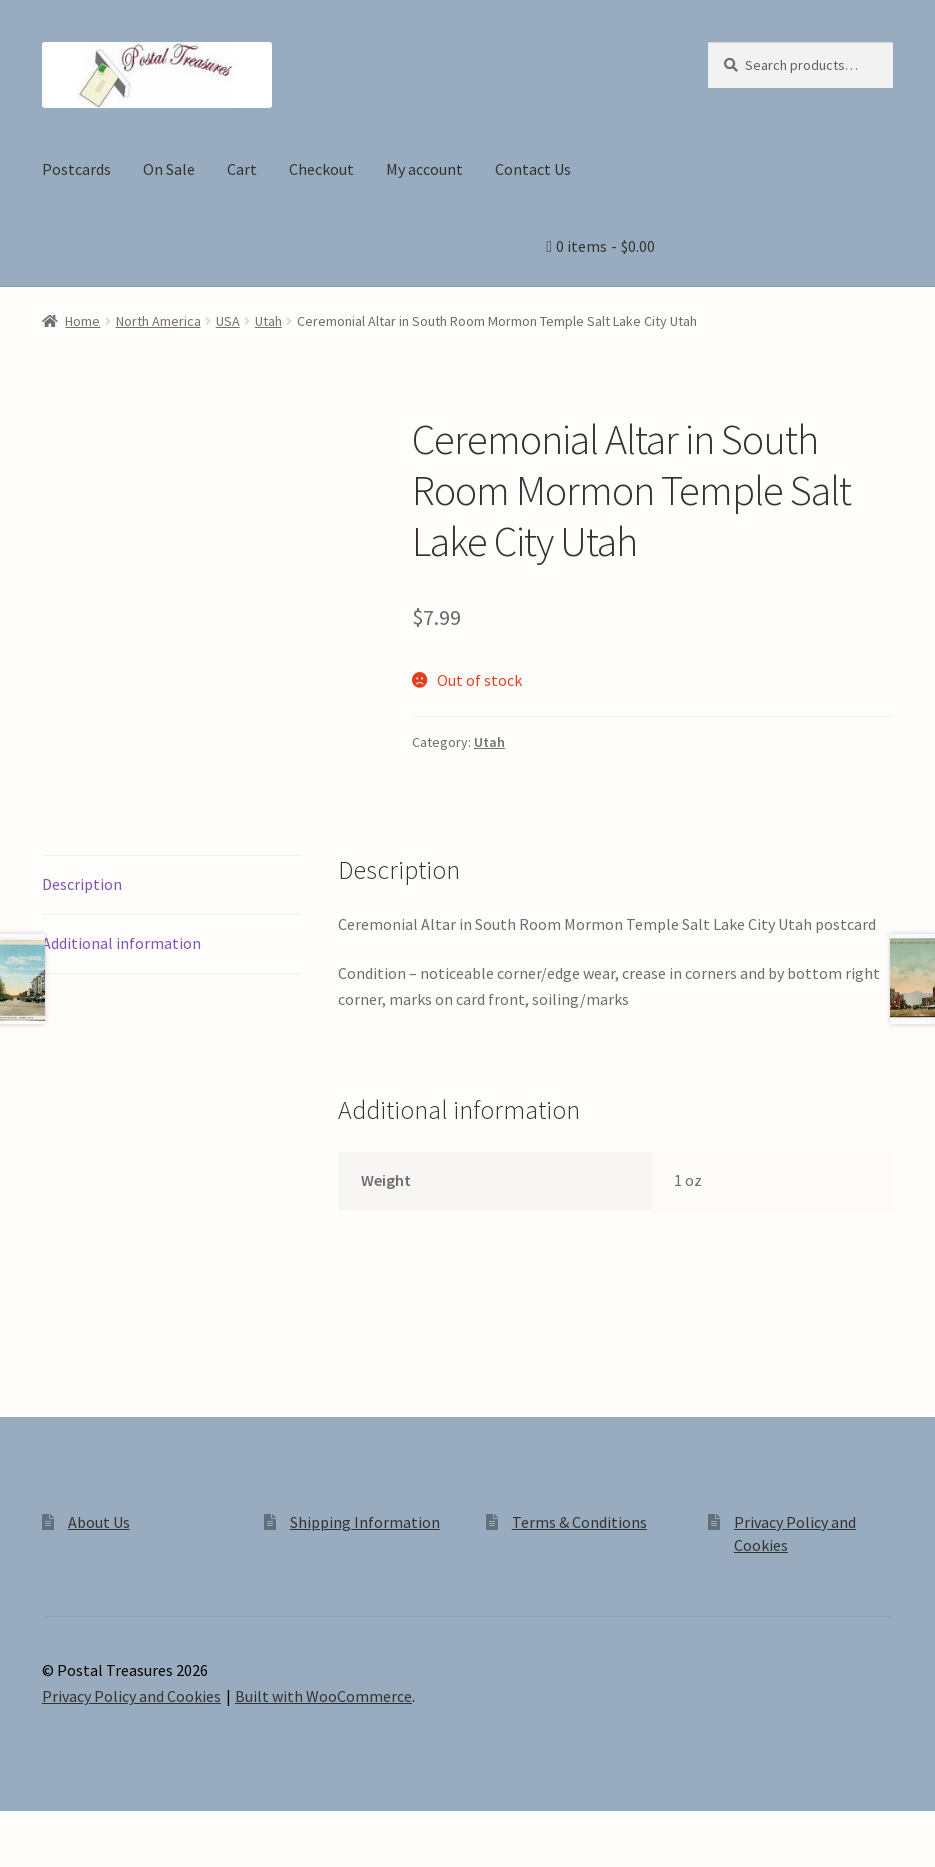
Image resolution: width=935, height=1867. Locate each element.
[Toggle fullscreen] (70, 1829)
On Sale (169, 169)
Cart (242, 169)
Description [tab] (82, 884)
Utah (268, 321)
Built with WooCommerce (323, 1696)
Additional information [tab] (121, 943)
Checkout (321, 169)
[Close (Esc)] (167, 1829)
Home (82, 321)
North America (158, 321)
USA (228, 321)
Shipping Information (365, 1522)
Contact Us (533, 169)
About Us (99, 1522)
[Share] (119, 1829)
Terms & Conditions (579, 1522)
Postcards (76, 169)
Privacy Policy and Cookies (131, 1696)
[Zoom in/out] (22, 1829)
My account (424, 169)
